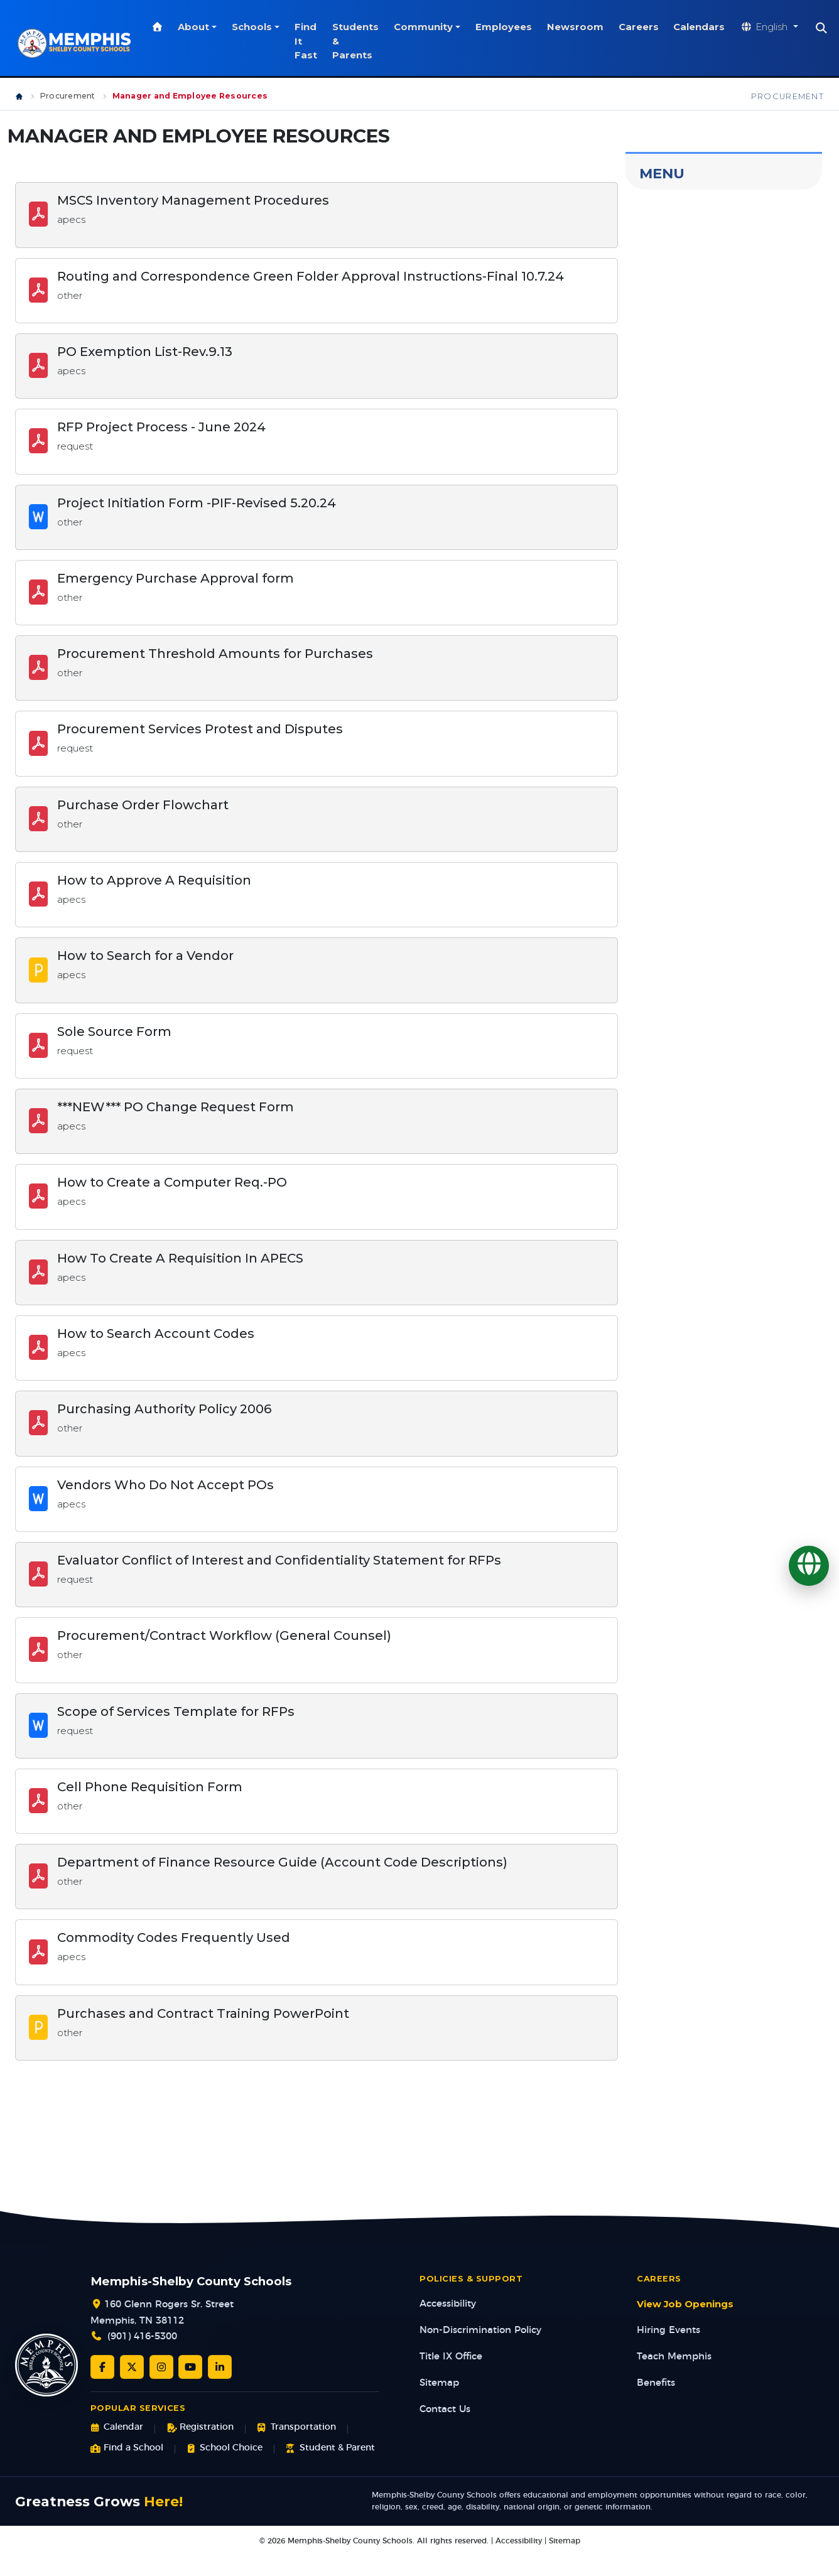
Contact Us (445, 2409)
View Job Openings (685, 2304)
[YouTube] (190, 2367)
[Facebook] (102, 2367)
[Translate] (809, 1566)
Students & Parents (358, 41)
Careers (641, 27)
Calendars (702, 27)
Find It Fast (308, 41)
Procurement (67, 95)
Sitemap (439, 2383)
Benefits (656, 2383)
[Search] (824, 28)
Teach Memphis (674, 2356)
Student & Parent (330, 2448)
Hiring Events (668, 2330)
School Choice (225, 2448)
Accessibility (448, 2304)
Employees (506, 27)
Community (425, 27)
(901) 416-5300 (142, 2336)
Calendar (116, 2427)
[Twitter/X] (132, 2367)
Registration (200, 2427)
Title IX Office (451, 2356)
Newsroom (577, 27)
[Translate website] (772, 27)
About (196, 27)
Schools (254, 27)
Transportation (296, 2427)
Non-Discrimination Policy (480, 2330)
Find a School (126, 2448)
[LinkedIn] (220, 2367)
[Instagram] (161, 2367)
